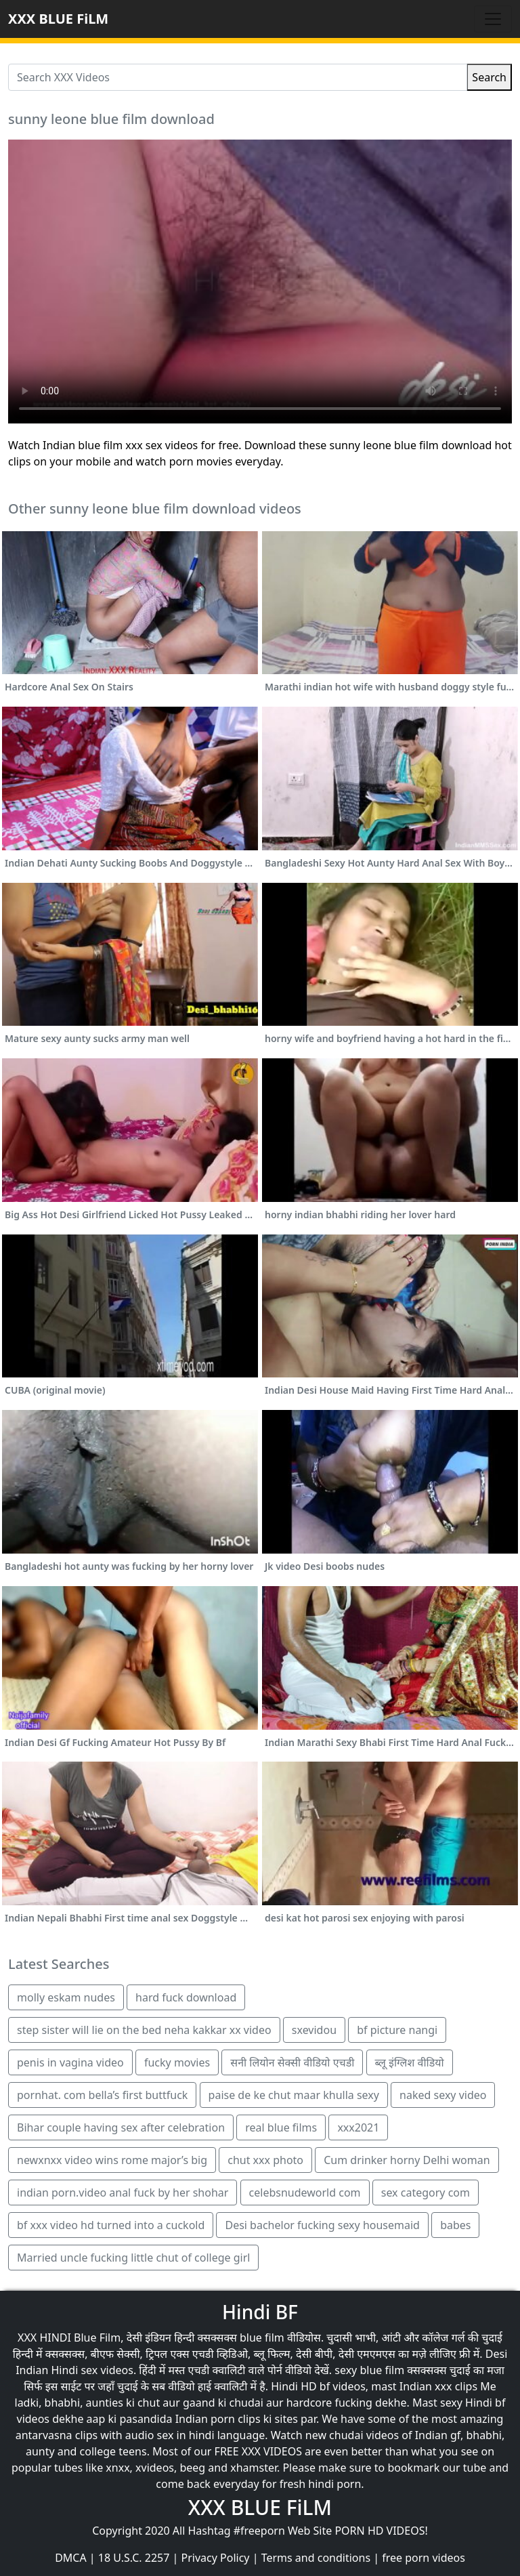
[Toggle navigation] (493, 19)
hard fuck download (185, 1997)
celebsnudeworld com (305, 2192)
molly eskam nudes (66, 1997)
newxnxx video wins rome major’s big (112, 2160)
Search (489, 77)
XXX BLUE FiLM (58, 18)
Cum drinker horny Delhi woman (407, 2160)
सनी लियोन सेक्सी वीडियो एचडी (292, 2062)
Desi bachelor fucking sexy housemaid (322, 2225)
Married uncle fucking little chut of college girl (133, 2257)
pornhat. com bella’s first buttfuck (102, 2094)
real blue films (281, 2127)
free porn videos (423, 2557)
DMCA (71, 2557)
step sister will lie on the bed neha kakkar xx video (144, 2029)
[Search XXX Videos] (237, 77)
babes (455, 2225)
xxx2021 (358, 2127)
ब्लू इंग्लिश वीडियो (409, 2062)
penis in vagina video (70, 2062)
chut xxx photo (265, 2160)
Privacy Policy (215, 2557)
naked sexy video (442, 2094)
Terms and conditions (315, 2557)
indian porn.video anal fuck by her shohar (122, 2192)
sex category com (425, 2192)
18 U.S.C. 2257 (134, 2557)
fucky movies (177, 2062)
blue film (262, 2337)
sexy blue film (369, 2370)
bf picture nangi (397, 2029)
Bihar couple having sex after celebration (121, 2127)
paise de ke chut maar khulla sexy (294, 2094)
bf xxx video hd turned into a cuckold (110, 2225)
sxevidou (314, 2029)
